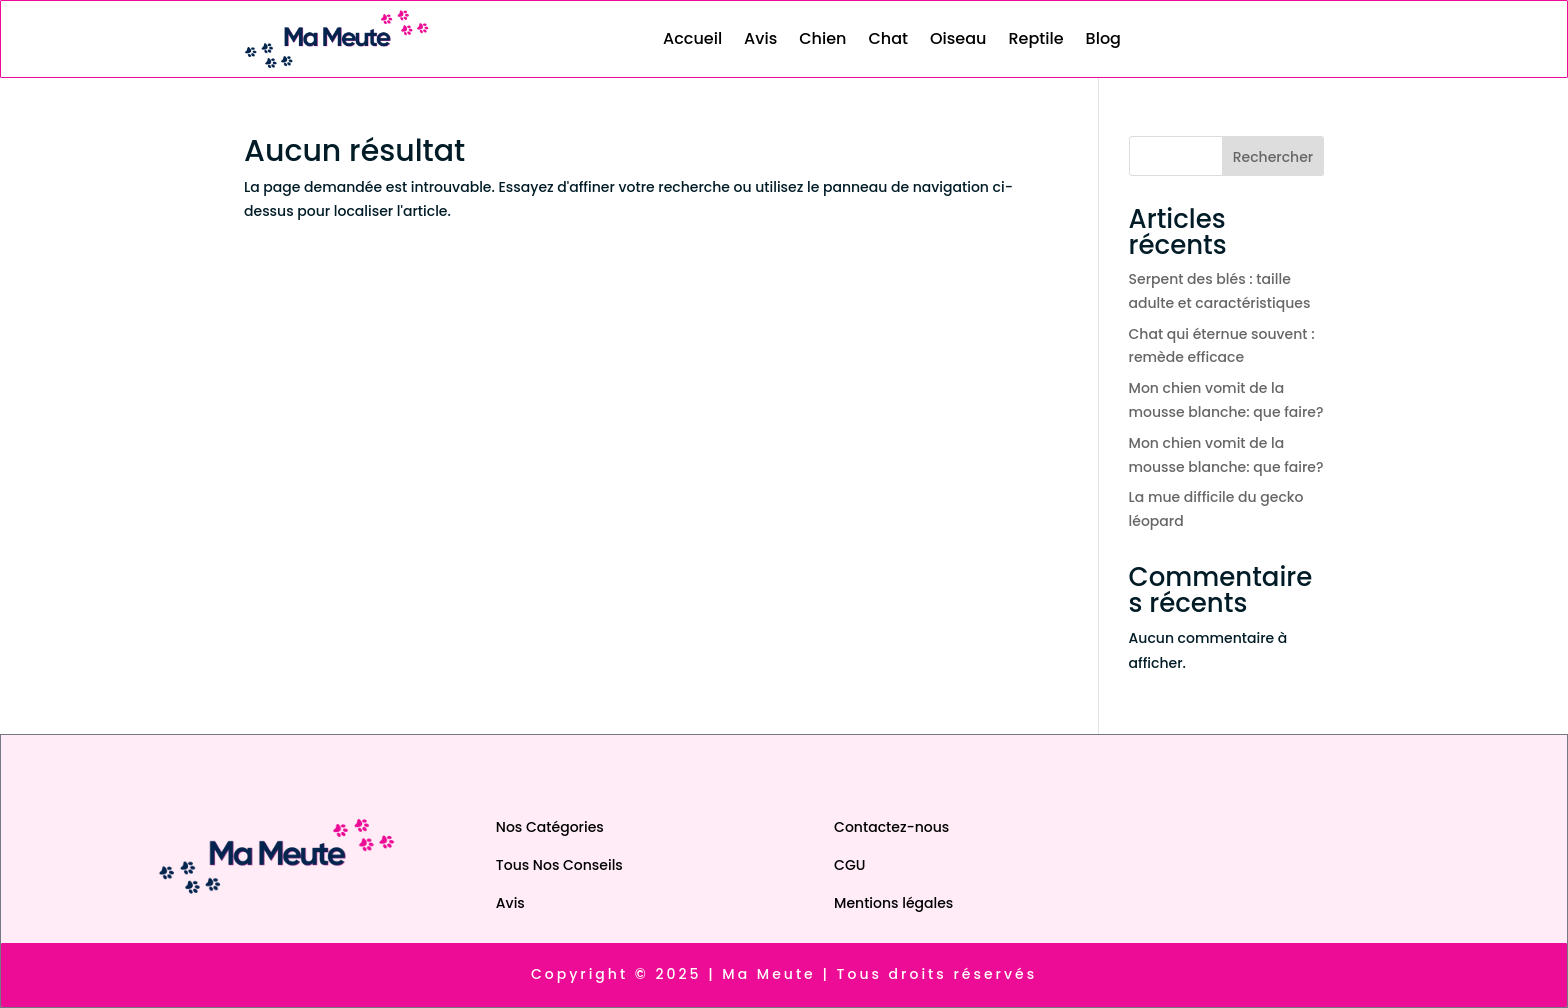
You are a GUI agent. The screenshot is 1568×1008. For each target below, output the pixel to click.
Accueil (692, 38)
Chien (822, 38)
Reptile (1035, 38)
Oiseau (958, 38)
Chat (888, 38)
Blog (1103, 38)
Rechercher (1273, 157)
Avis (760, 38)
